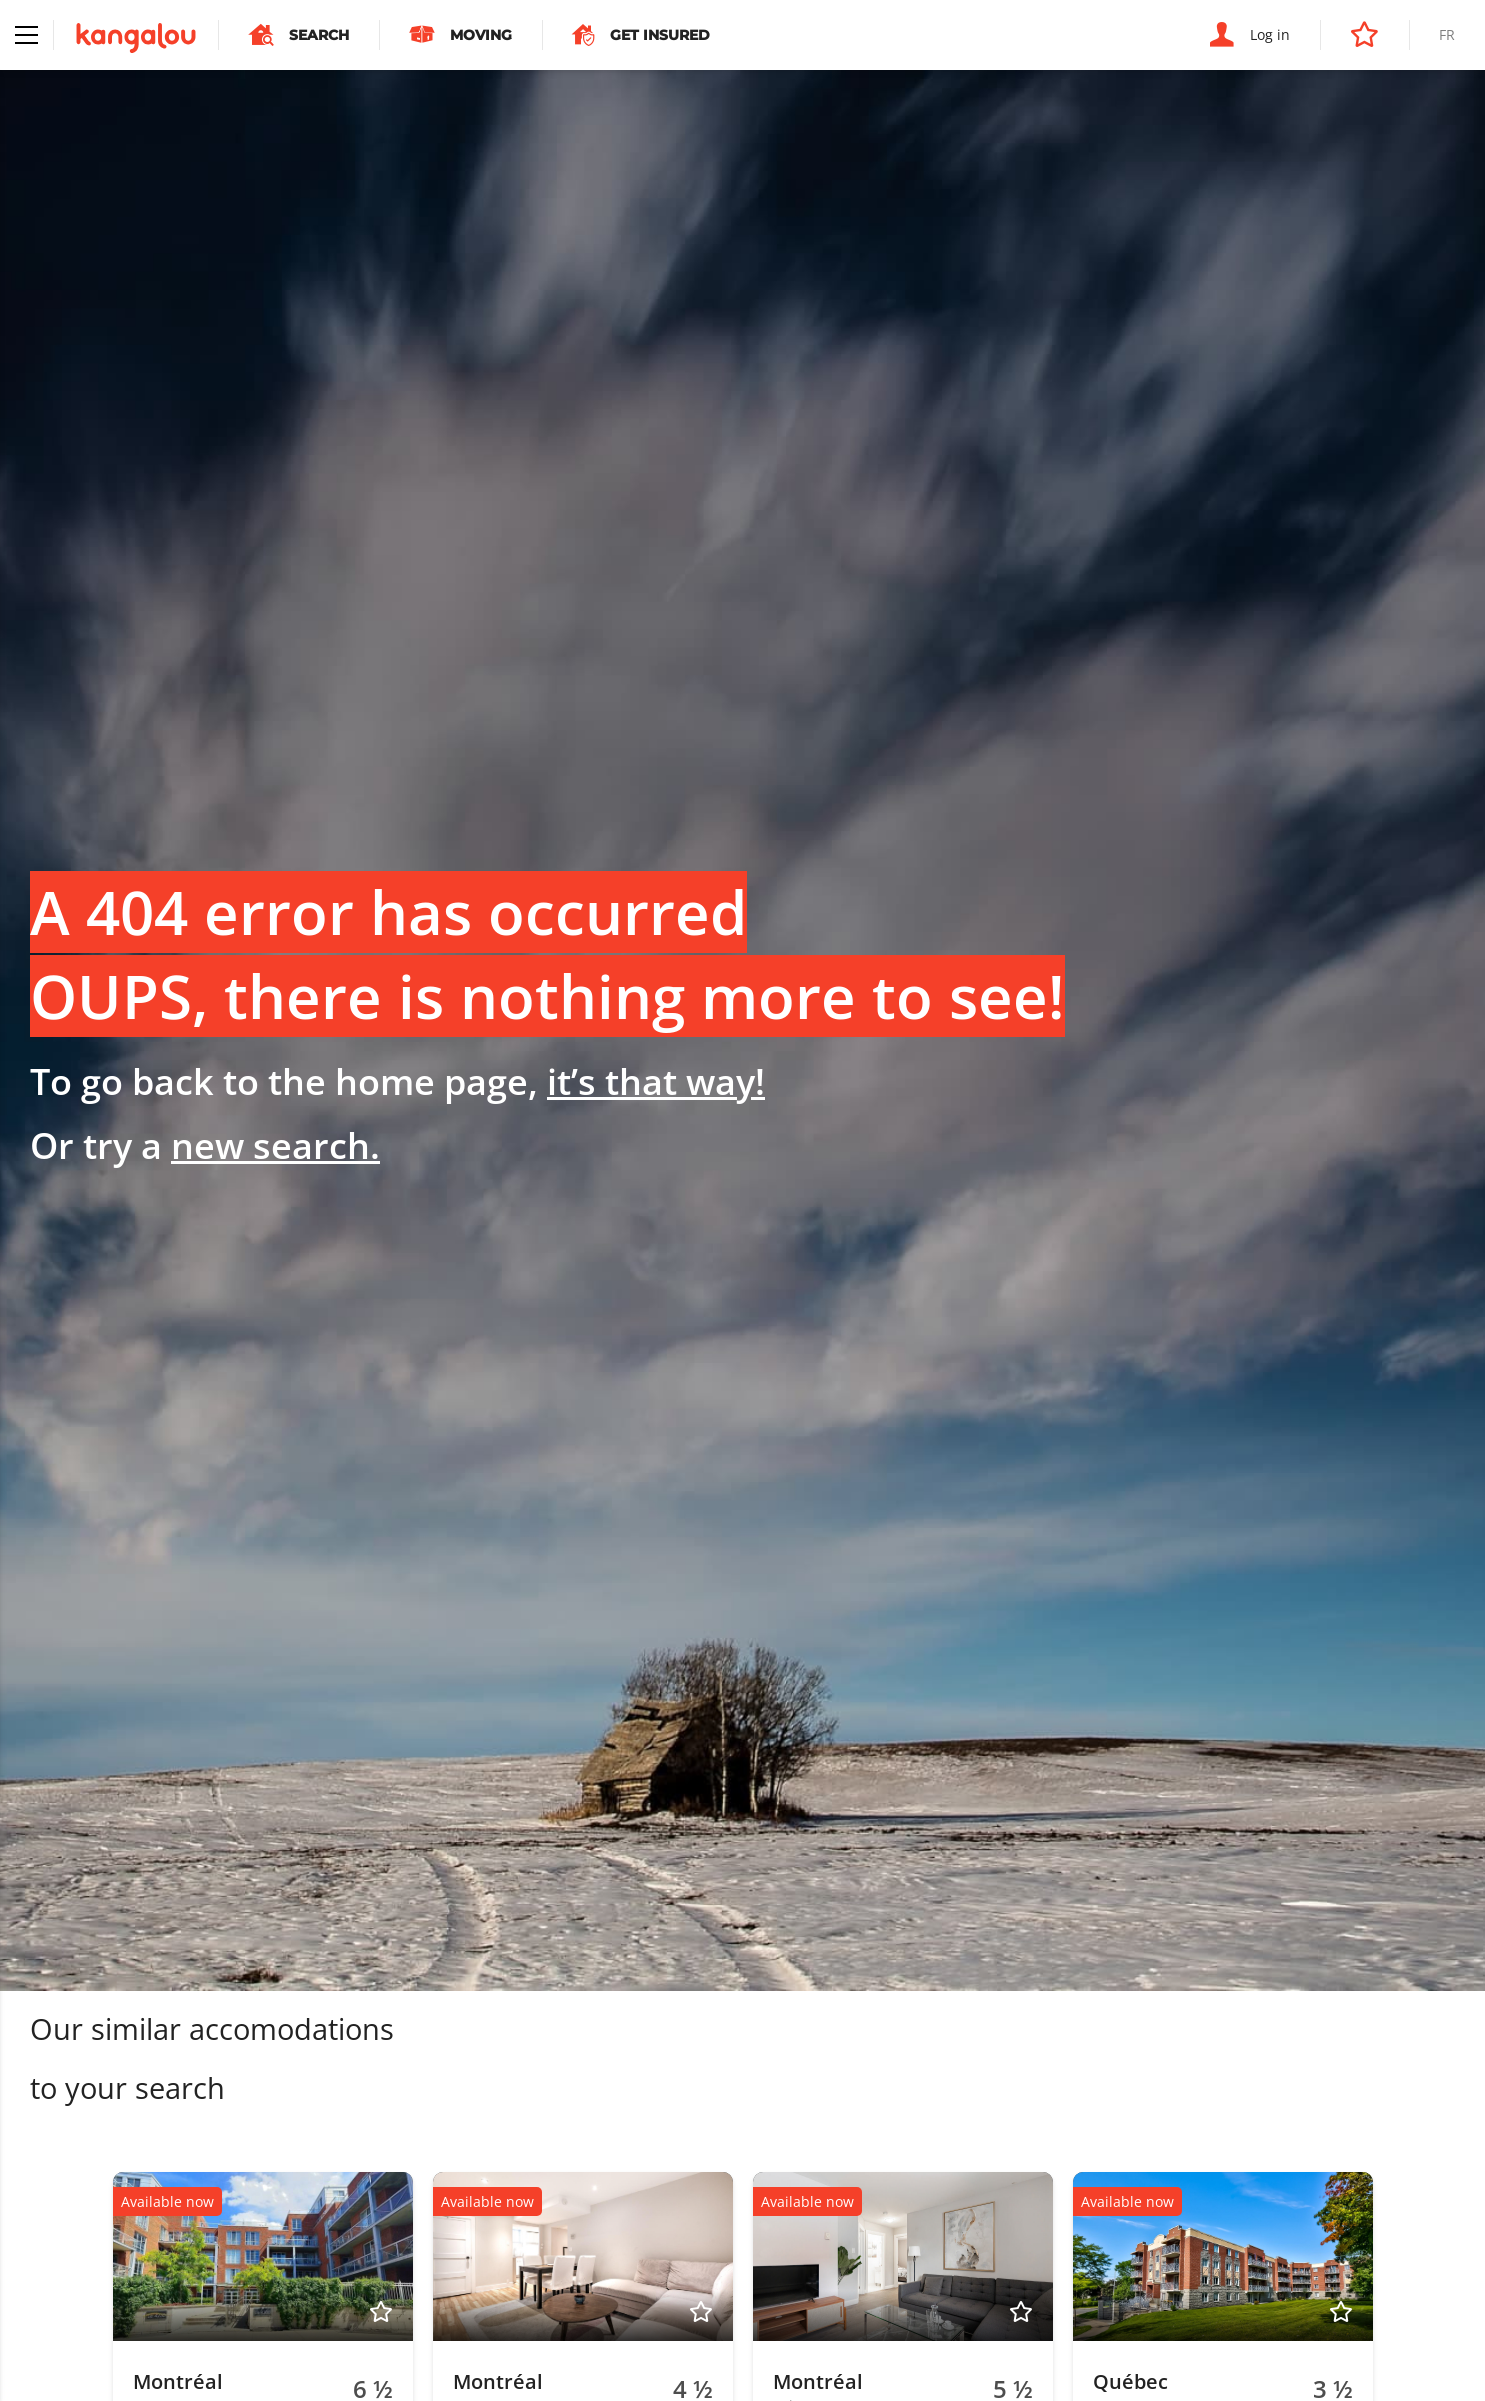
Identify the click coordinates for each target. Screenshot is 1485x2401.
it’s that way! (656, 1081)
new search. (275, 1145)
